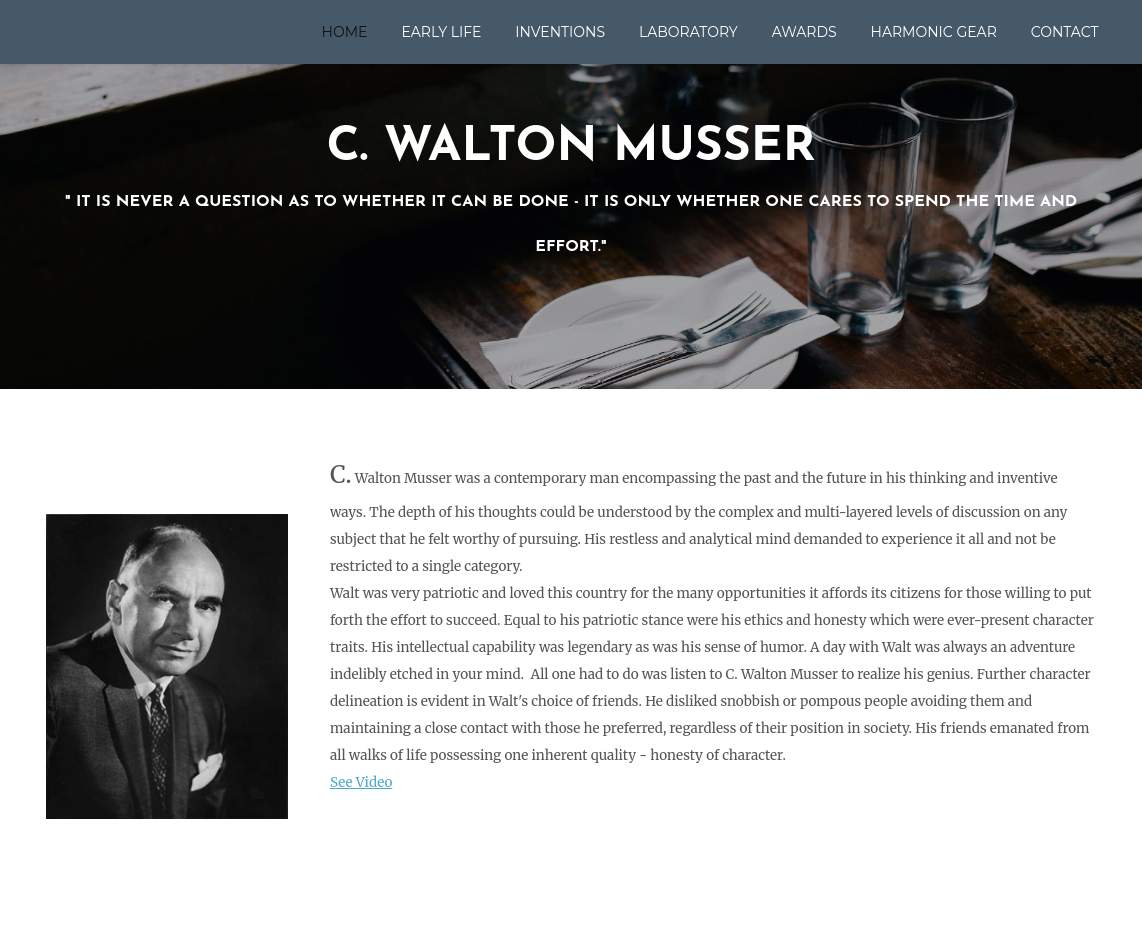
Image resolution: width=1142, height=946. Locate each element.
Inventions (560, 32)
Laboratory (688, 32)
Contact (1065, 32)
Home (345, 32)
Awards (804, 32)
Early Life (441, 32)
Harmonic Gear (934, 32)
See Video (361, 782)
